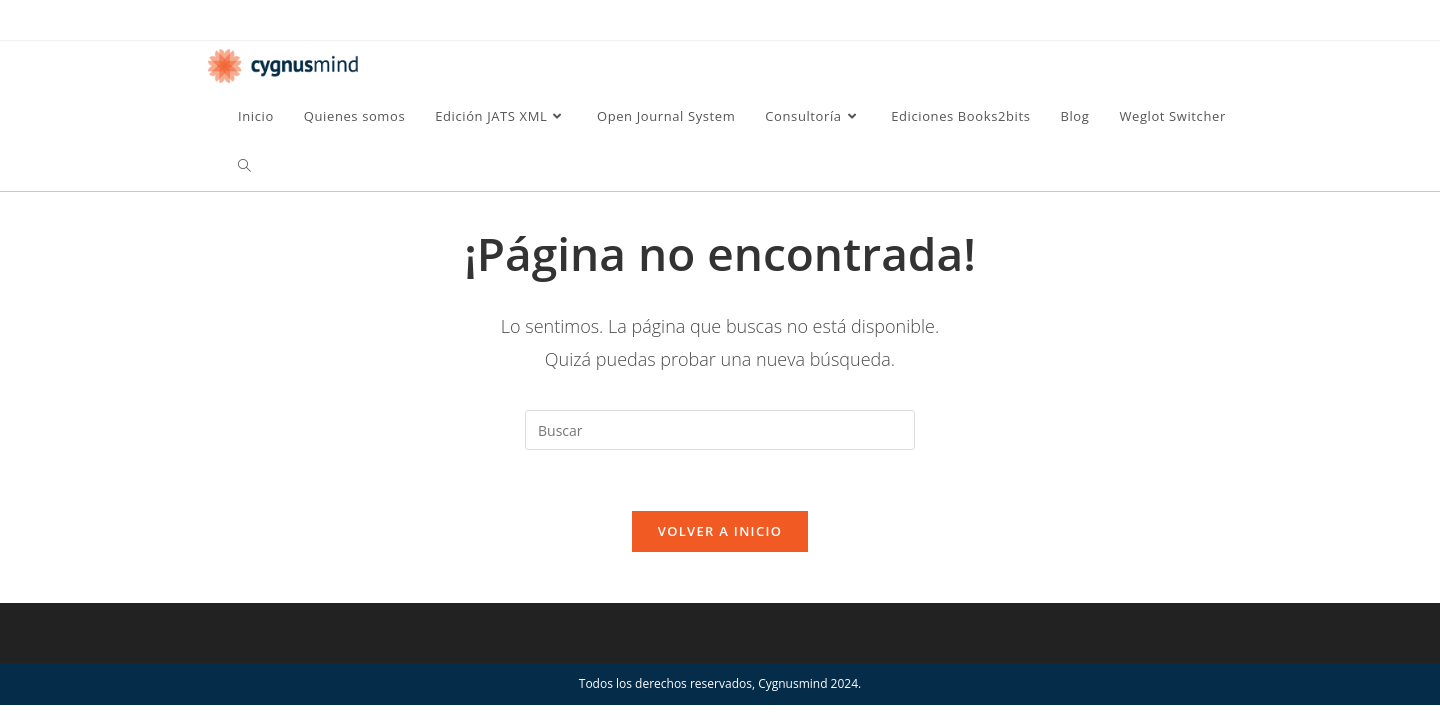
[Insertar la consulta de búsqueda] (720, 430)
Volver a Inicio (720, 531)
